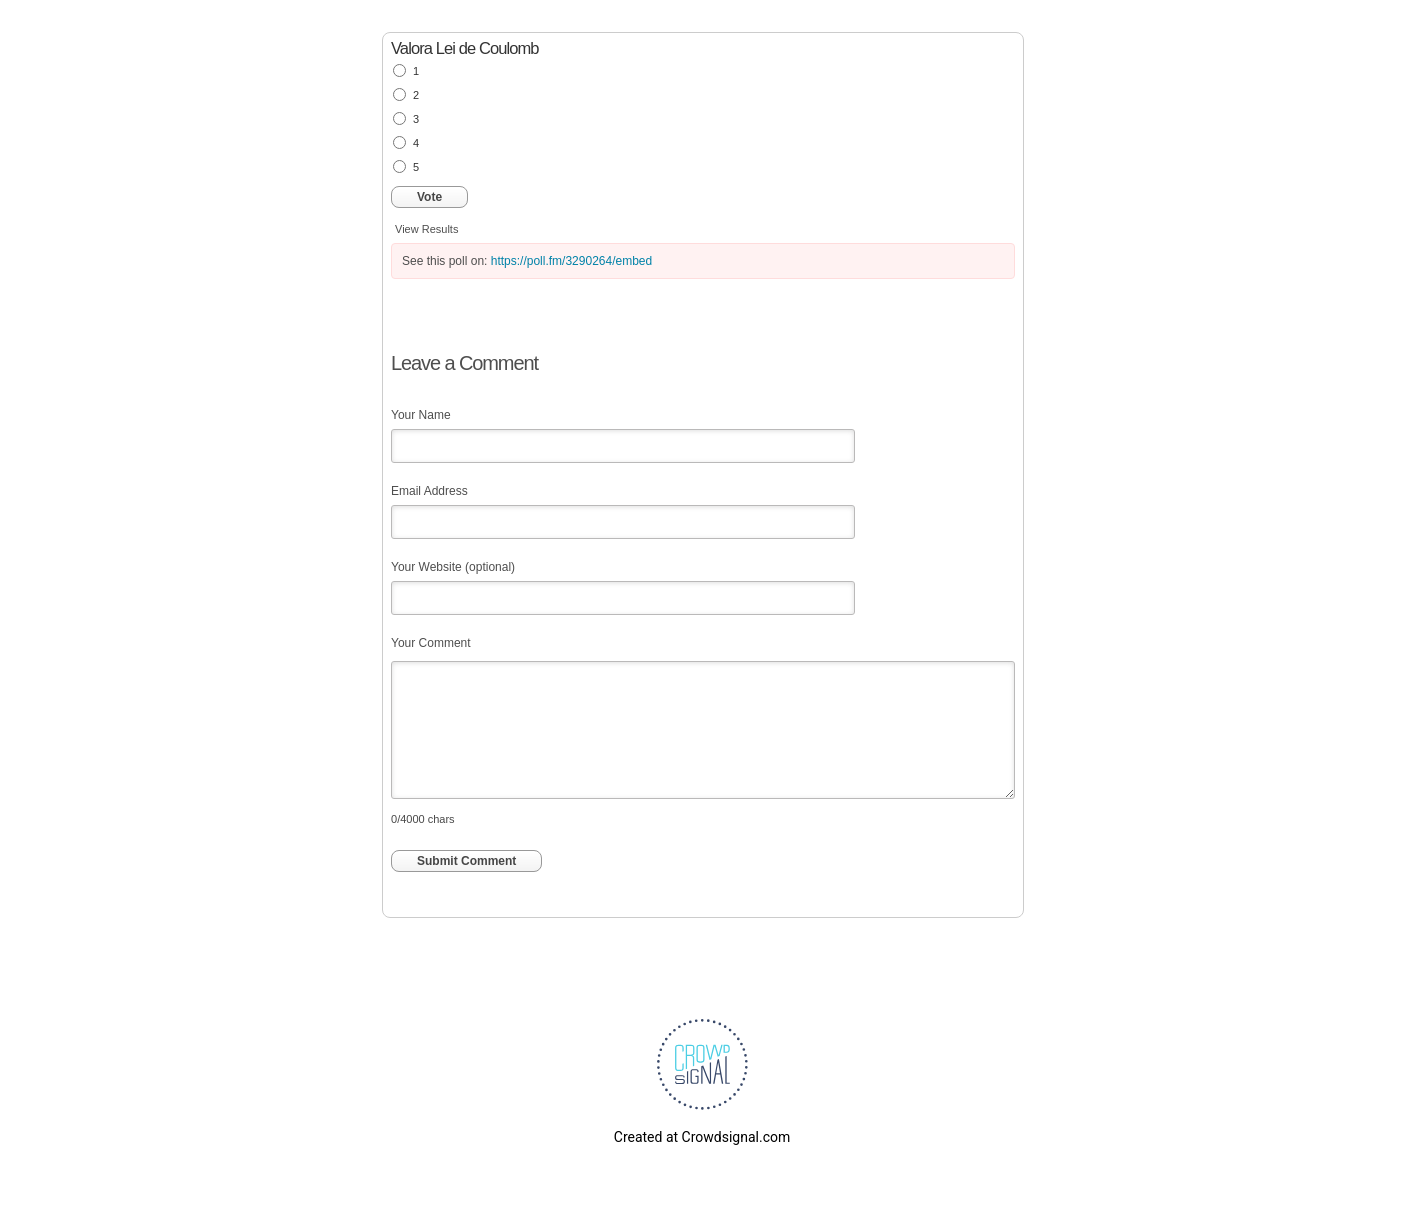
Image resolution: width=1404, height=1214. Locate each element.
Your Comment (431, 643)
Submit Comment (466, 861)
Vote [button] (429, 197)
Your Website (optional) (453, 567)
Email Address (429, 491)
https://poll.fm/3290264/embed (571, 261)
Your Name (421, 415)
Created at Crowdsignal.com (702, 1137)
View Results (426, 229)
